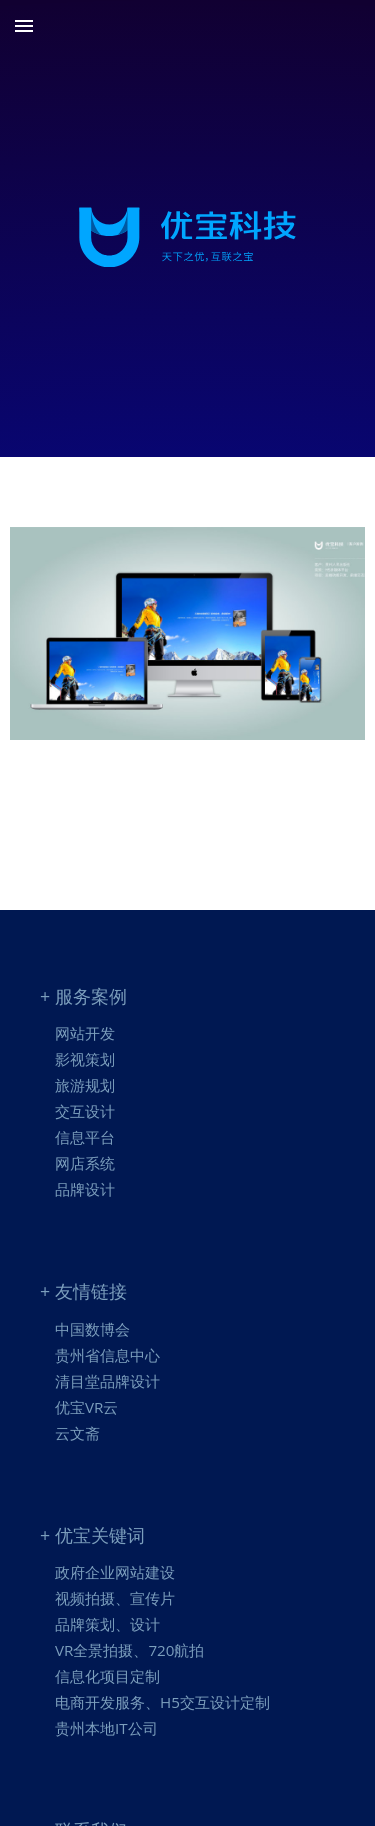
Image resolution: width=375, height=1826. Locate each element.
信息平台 (85, 1137)
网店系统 (85, 1163)
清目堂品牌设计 (107, 1381)
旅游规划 (85, 1085)
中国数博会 (92, 1329)
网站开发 (85, 1033)
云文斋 (77, 1433)
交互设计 (85, 1111)
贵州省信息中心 (107, 1355)
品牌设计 (85, 1189)
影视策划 (85, 1059)
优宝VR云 (86, 1407)
